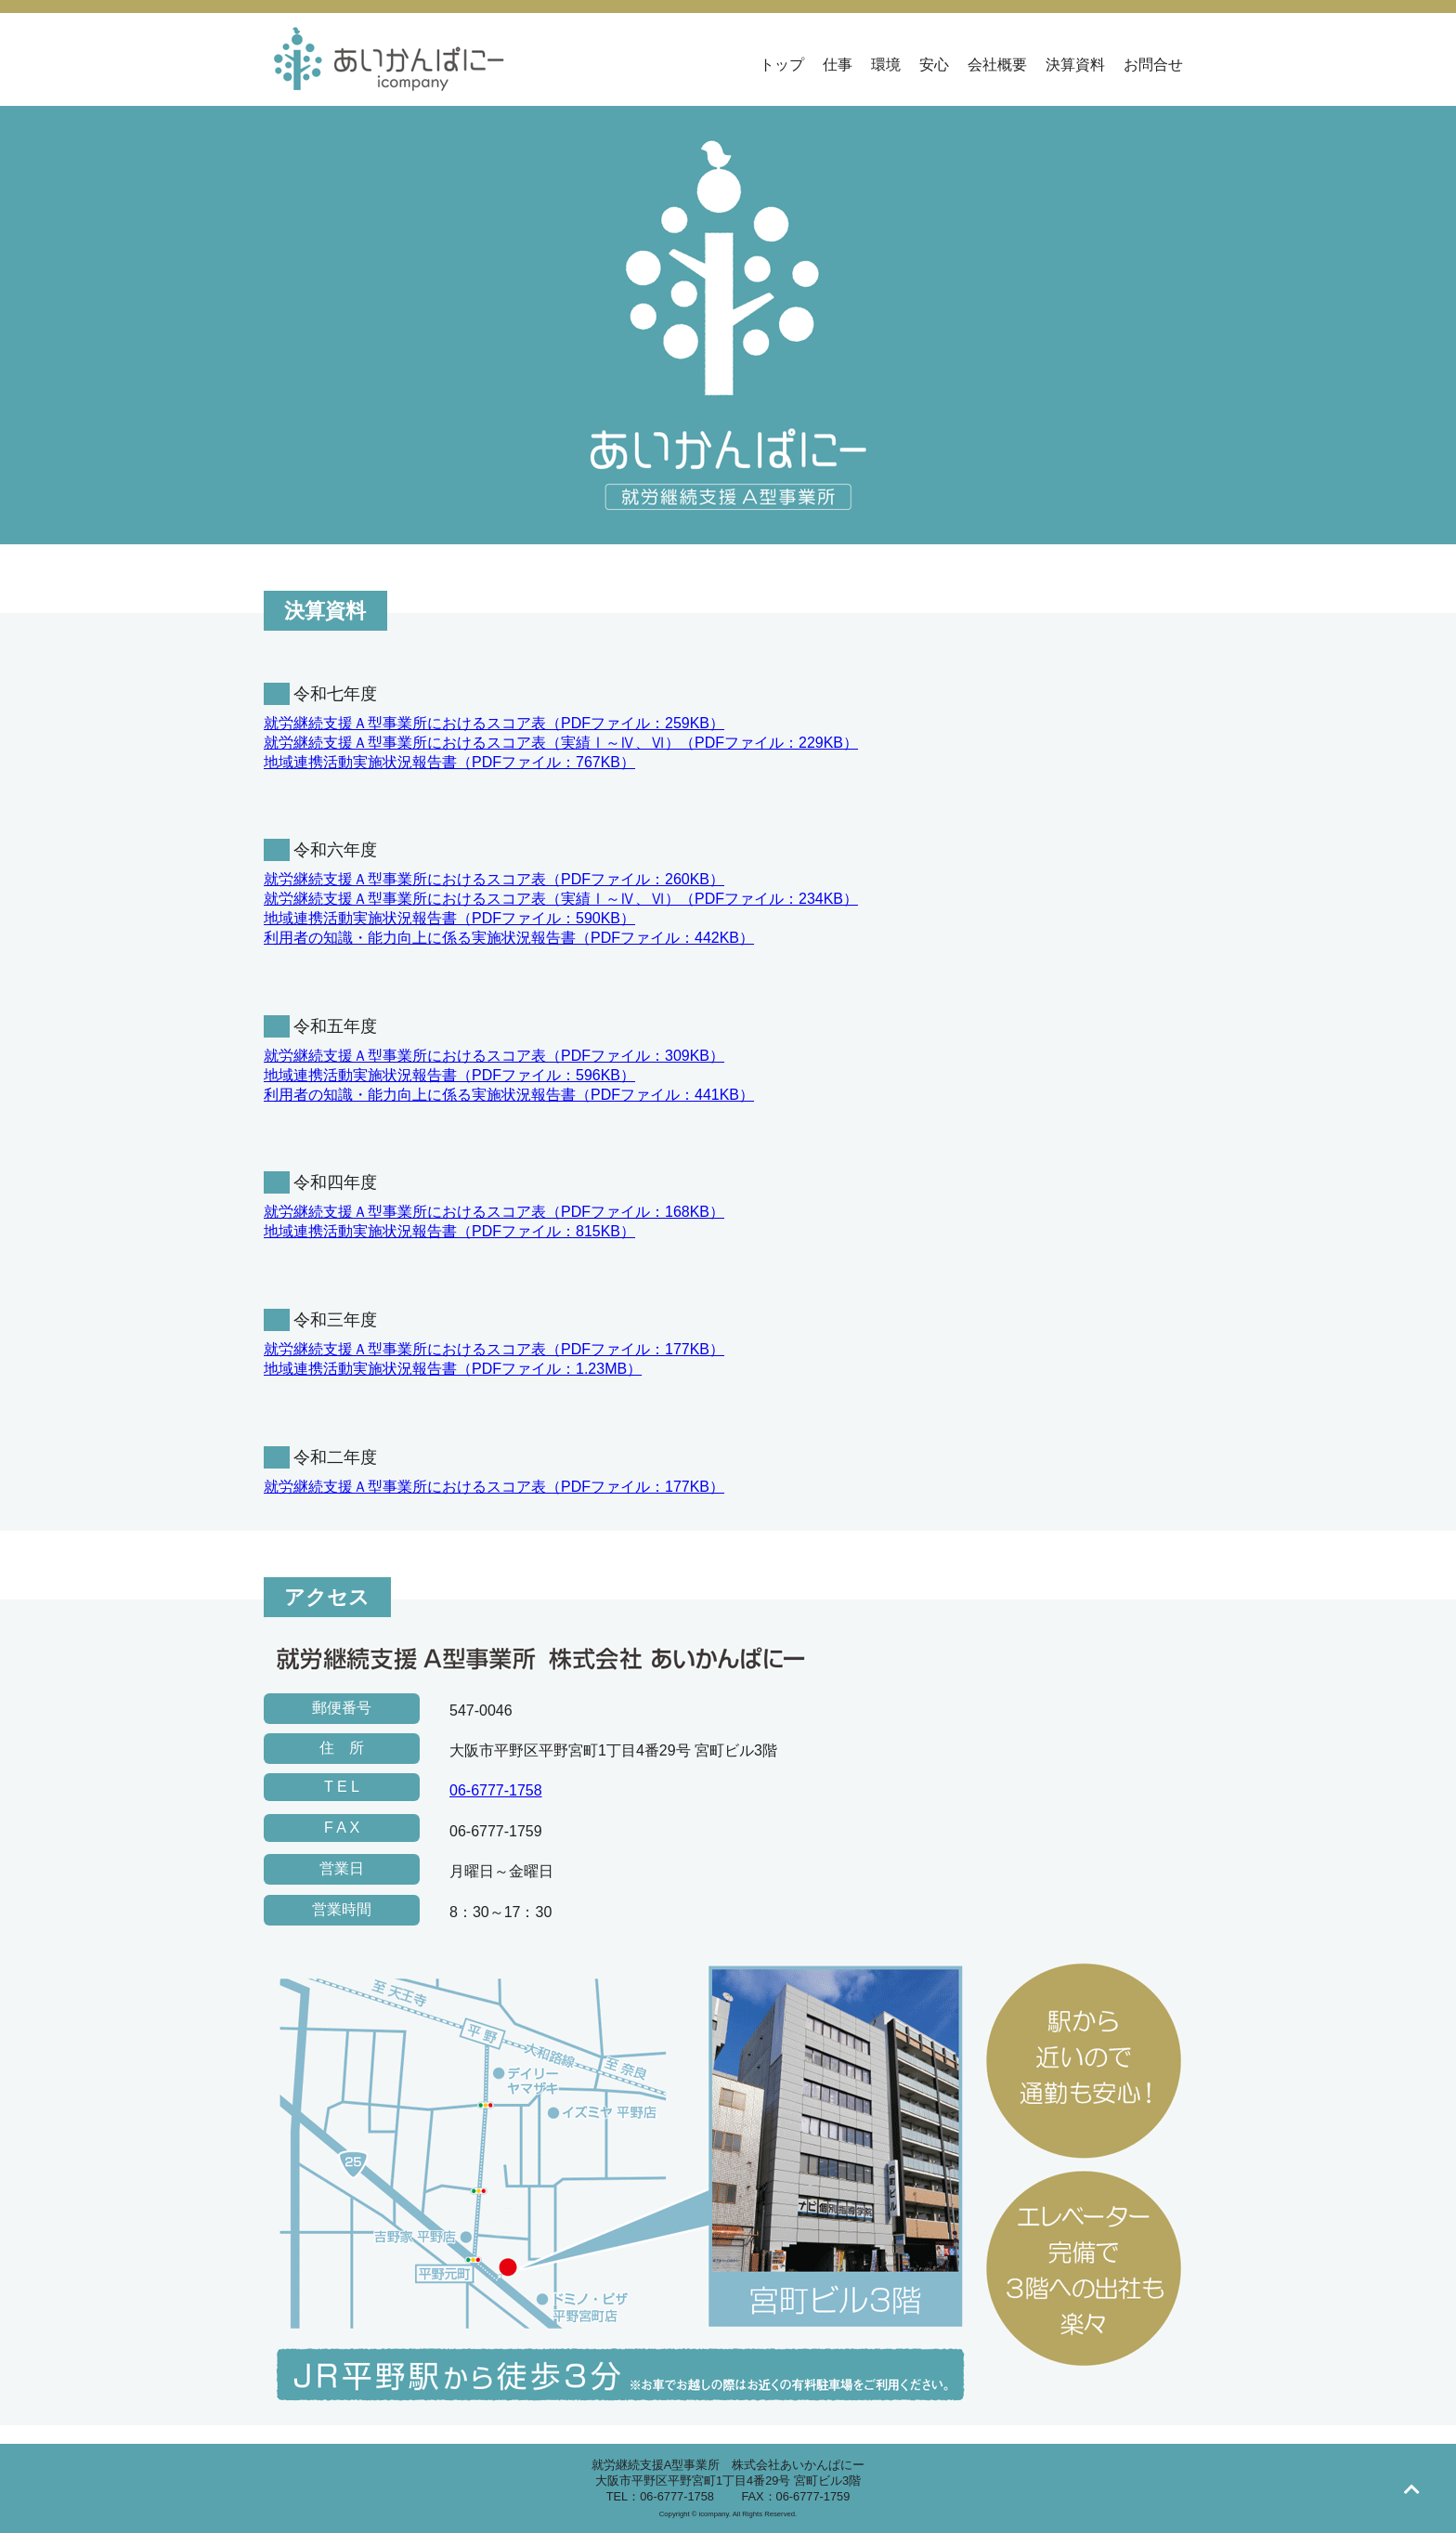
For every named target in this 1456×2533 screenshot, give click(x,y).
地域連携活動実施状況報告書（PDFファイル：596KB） (449, 1075)
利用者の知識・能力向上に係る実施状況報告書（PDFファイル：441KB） (509, 1095)
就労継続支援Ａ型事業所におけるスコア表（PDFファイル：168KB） (494, 1212)
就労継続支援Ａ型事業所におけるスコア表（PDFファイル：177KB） (494, 1349)
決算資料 (1075, 64)
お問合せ (1153, 64)
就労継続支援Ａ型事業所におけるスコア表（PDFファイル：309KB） (494, 1056)
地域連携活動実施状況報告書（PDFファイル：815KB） (449, 1231)
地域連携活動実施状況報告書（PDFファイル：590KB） (449, 918)
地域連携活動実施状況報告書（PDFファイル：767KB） (449, 762)
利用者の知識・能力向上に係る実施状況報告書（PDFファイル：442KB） (509, 938)
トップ (782, 64)
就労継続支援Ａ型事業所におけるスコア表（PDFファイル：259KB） (494, 723)
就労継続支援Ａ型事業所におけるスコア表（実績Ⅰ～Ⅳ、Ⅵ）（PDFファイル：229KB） (561, 743)
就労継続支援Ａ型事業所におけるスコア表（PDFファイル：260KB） (494, 879)
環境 (886, 64)
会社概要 (997, 64)
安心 (934, 64)
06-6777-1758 (495, 1790)
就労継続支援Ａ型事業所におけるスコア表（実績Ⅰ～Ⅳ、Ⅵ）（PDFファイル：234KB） (561, 899)
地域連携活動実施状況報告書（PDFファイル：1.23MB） (453, 1369)
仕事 (837, 64)
